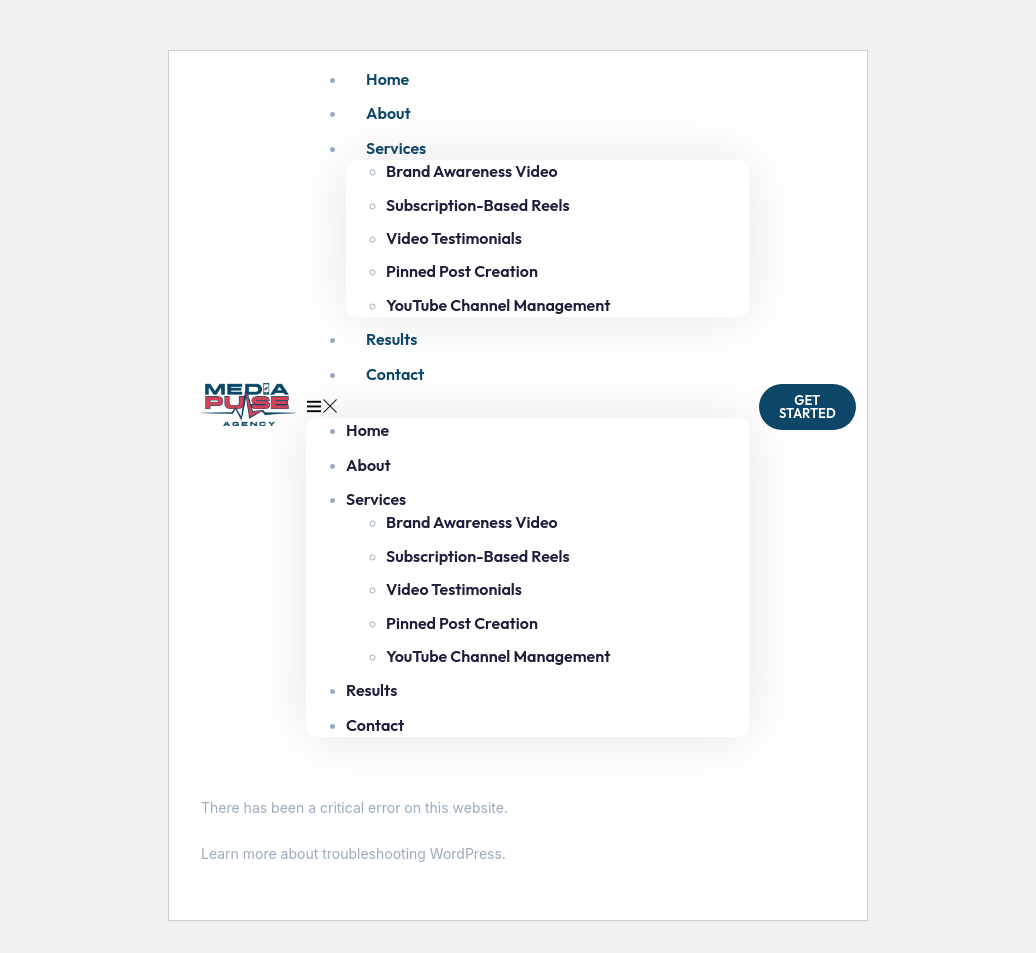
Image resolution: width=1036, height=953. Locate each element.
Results (391, 339)
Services (396, 148)
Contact (395, 374)
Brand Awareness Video (472, 171)
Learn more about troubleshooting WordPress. (353, 853)
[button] (527, 407)
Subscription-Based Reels (477, 205)
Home (387, 79)
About (388, 113)
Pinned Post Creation (462, 271)
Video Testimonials (454, 238)
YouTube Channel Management (498, 305)
